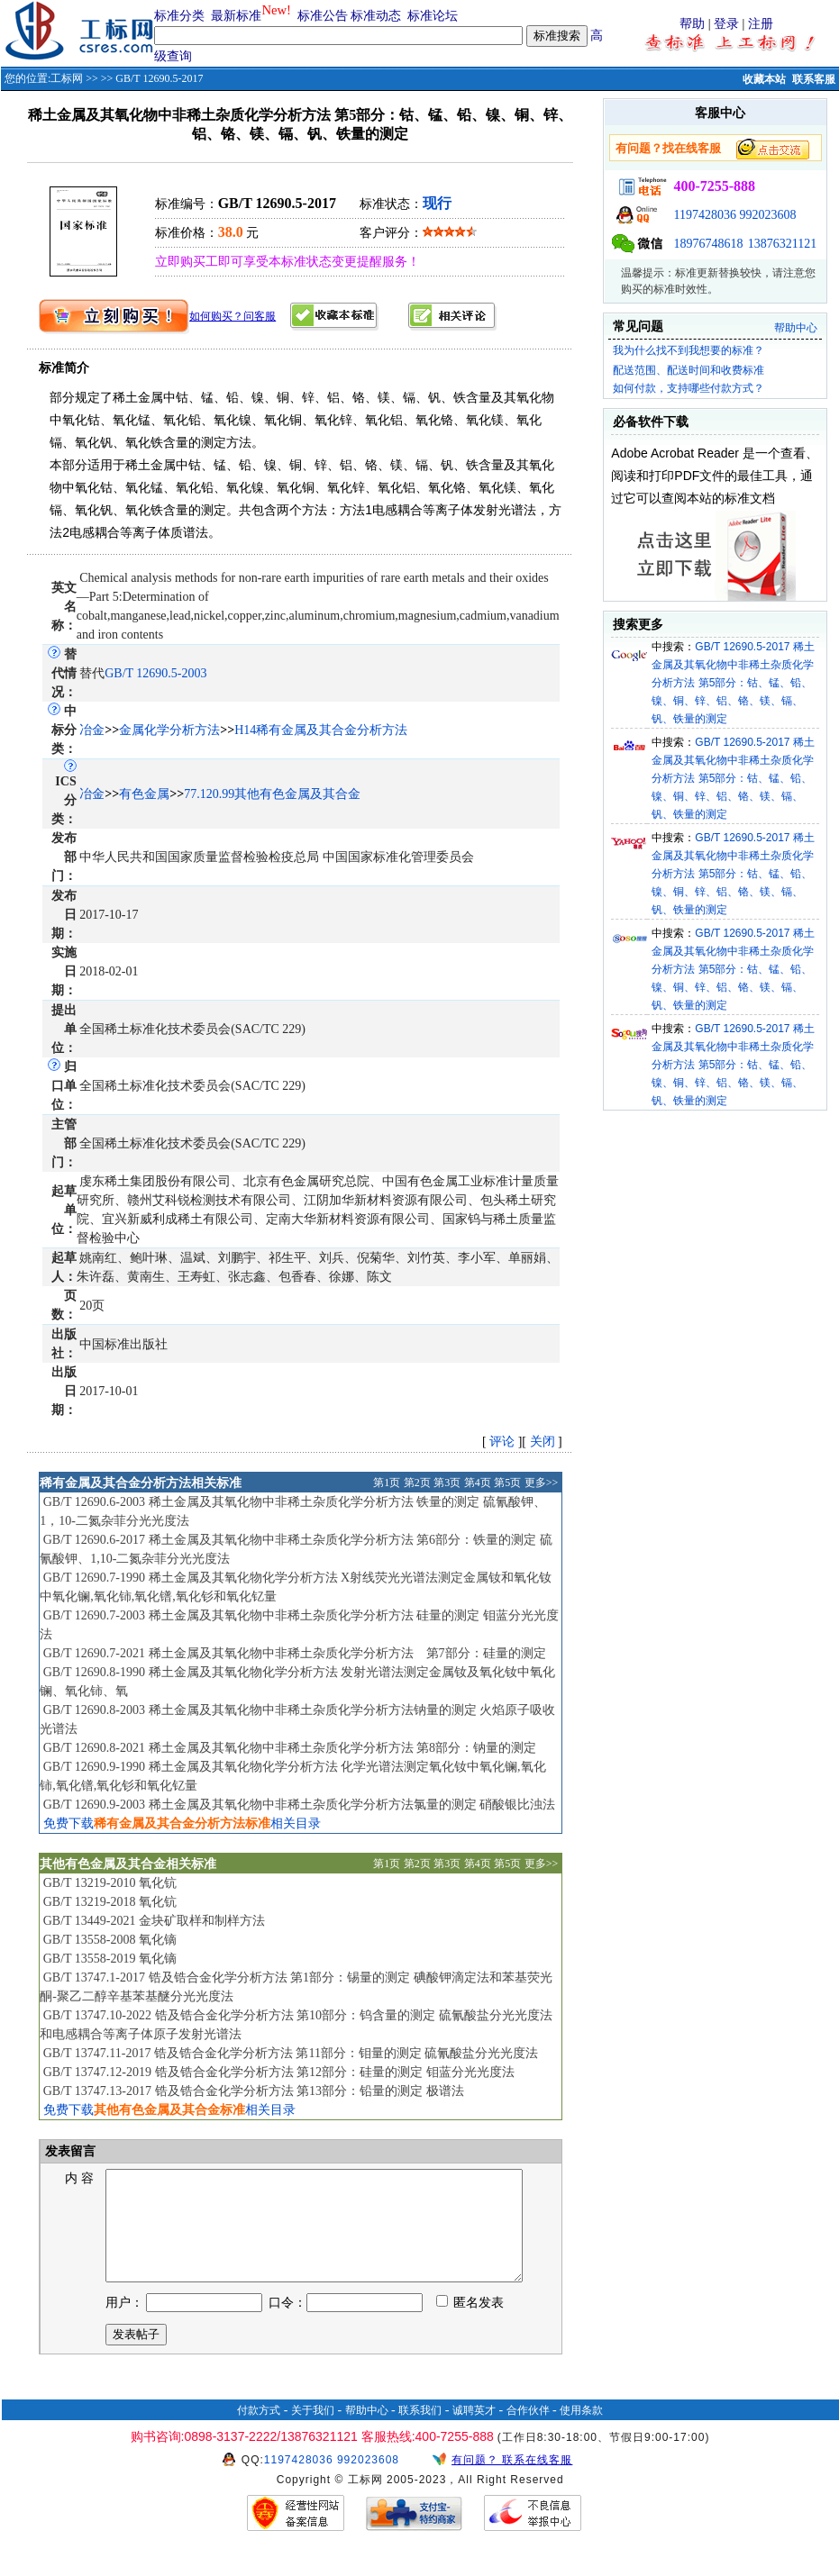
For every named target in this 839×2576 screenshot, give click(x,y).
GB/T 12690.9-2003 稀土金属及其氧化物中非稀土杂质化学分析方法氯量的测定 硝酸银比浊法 (299, 1804)
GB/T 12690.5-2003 (155, 673)
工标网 (66, 78)
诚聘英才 (474, 2432)
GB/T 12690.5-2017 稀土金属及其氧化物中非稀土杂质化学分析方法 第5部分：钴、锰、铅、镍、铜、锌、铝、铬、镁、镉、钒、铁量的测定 (733, 682)
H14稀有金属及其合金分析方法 (320, 730)
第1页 (386, 1482)
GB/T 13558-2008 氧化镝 (110, 1939)
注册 (760, 24)
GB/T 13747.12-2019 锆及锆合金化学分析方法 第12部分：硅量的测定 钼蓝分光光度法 (279, 2072)
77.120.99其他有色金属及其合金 (272, 794)
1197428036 (704, 215)
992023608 (767, 215)
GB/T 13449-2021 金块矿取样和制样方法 (154, 1920)
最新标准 (236, 16)
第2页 (417, 1482)
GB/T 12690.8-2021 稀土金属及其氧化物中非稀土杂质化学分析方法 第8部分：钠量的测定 (289, 1748)
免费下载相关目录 (182, 1823)
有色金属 (144, 794)
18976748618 (708, 243)
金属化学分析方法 (169, 730)
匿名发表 (470, 2324)
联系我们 (420, 2432)
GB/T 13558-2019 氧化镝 (110, 1958)
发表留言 (69, 2151)
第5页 (507, 1482)
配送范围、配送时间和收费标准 (688, 370)
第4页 (477, 1482)
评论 (502, 1441)
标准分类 (179, 16)
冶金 (92, 730)
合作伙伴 (528, 2432)
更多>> (541, 1482)
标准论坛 (432, 16)
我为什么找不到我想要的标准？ (688, 350)
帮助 (692, 24)
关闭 (542, 1441)
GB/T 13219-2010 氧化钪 (110, 1883)
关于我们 (312, 2432)
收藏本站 (764, 79)
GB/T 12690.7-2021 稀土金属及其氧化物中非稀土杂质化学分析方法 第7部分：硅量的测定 (294, 1653)
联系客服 (813, 79)
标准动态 (376, 16)
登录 (726, 24)
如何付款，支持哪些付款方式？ (688, 388)
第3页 (447, 1482)
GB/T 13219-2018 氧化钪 (110, 1902)
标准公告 (322, 16)
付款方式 (258, 2432)
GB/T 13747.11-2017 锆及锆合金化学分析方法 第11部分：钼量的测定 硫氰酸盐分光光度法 (291, 2053)
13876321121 (782, 243)
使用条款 (581, 2432)
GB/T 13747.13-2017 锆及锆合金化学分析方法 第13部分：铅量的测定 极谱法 (253, 2091)
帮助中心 (795, 328)
